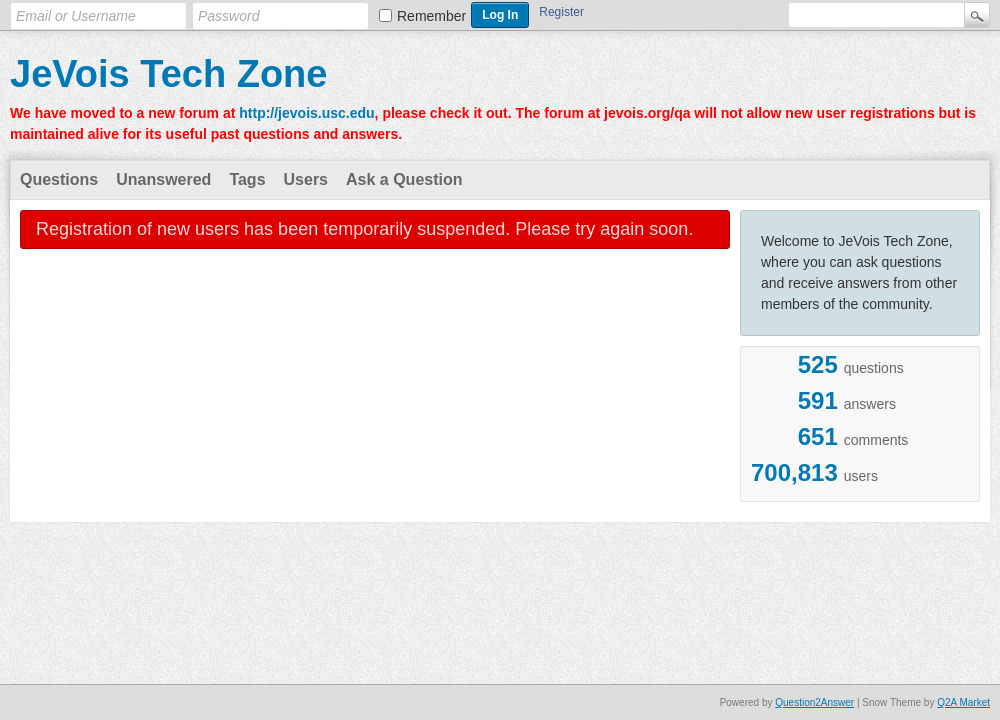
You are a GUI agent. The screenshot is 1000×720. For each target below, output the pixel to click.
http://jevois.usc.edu (306, 113)
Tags (247, 179)
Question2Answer (814, 702)
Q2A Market (963, 702)
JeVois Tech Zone (168, 74)
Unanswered (163, 179)
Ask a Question (404, 179)
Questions (59, 179)
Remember (431, 16)
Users (306, 179)
